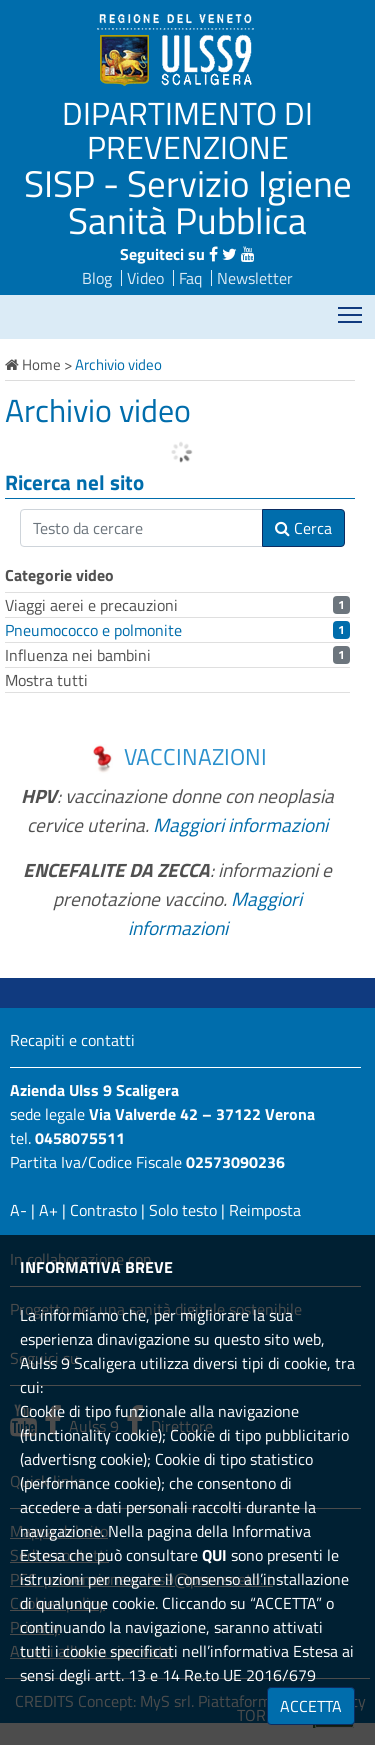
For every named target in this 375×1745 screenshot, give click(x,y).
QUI (214, 1555)
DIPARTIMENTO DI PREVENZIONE (187, 130)
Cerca (303, 528)
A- (18, 1210)
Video (145, 278)
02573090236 (235, 1162)
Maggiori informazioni (240, 824)
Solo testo (183, 1210)
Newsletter (255, 278)
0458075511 (80, 1138)
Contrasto (103, 1210)
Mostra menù (351, 308)
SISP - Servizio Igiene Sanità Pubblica (188, 201)
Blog (97, 278)
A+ (48, 1210)
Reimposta (265, 1210)
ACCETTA (311, 1706)
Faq (190, 278)
